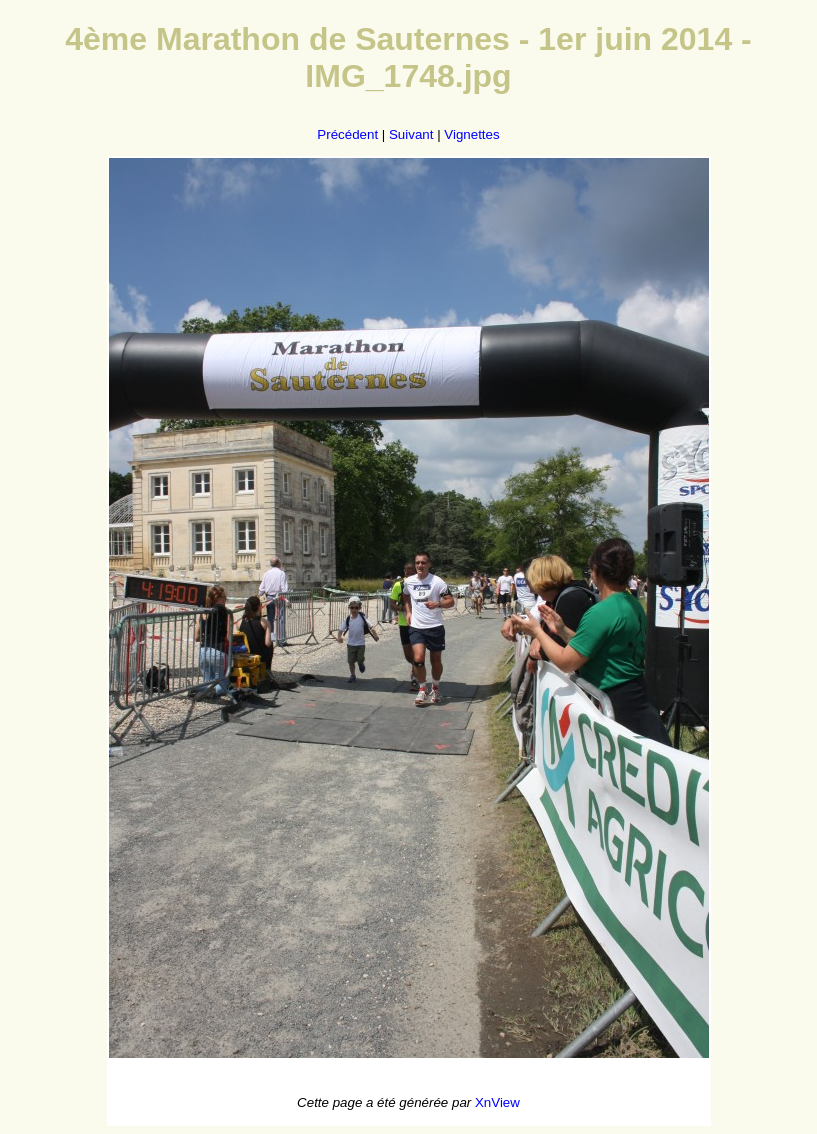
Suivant (411, 134)
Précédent (347, 134)
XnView (497, 1102)
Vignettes (471, 134)
